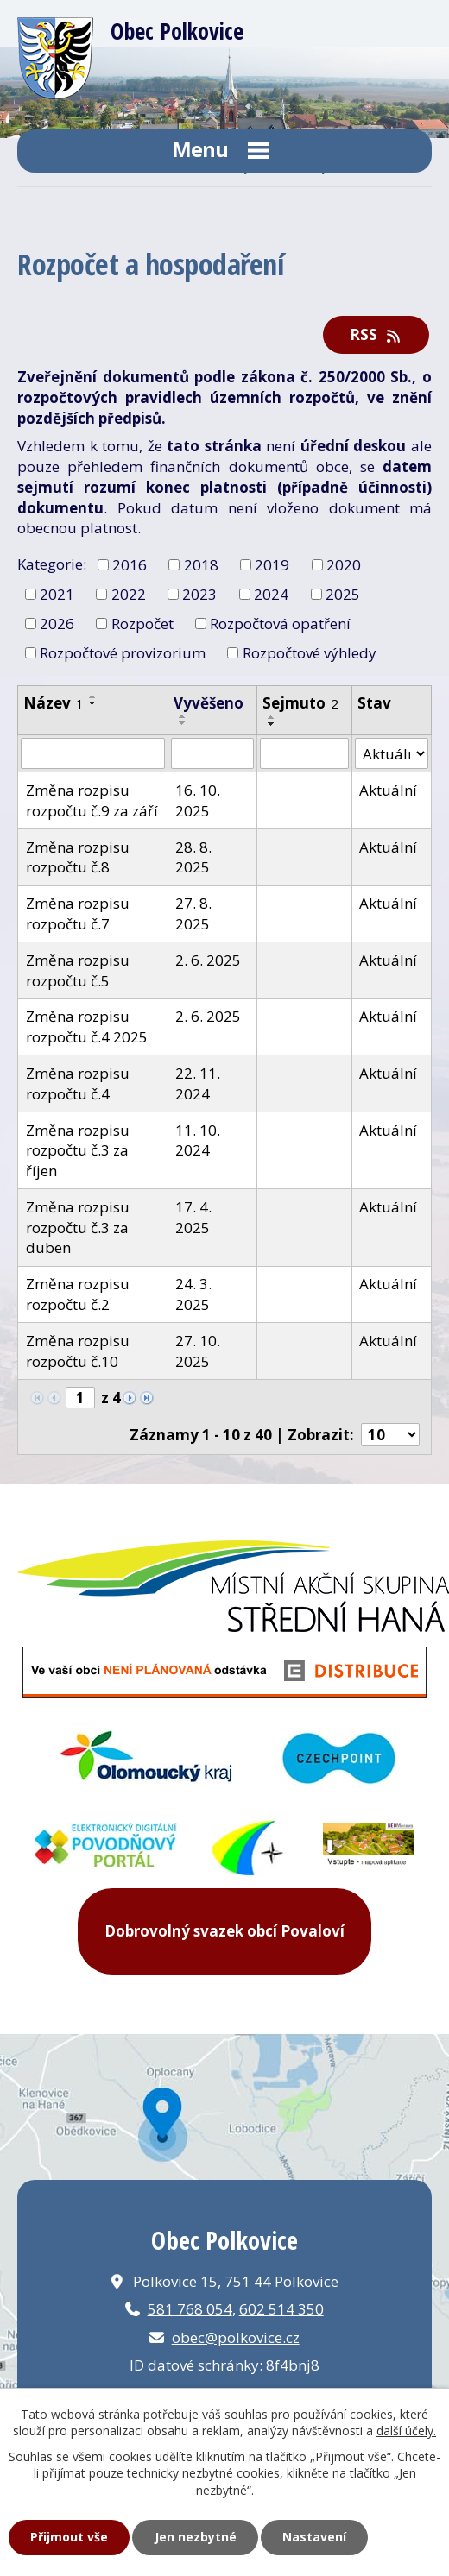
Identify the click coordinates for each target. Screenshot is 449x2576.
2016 (129, 565)
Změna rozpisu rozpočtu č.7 (78, 913)
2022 (128, 594)
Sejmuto (300, 703)
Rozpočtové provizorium (123, 652)
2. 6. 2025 (208, 960)
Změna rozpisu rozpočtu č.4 (78, 1083)
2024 (271, 594)
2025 (343, 594)
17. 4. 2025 (193, 1217)
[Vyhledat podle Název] (93, 753)
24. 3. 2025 (193, 1294)
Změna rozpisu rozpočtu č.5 (78, 970)
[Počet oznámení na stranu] (390, 1434)
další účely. (406, 2430)
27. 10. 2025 (197, 1351)
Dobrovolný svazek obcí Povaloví (224, 1931)
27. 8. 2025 (193, 913)
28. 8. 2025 (193, 857)
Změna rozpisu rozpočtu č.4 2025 (87, 1026)
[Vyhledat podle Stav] (391, 753)
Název (53, 703)
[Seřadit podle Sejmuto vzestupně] (271, 717)
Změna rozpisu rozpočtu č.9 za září (92, 800)
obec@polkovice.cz (236, 2337)
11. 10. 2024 (197, 1140)
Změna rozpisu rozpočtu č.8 (78, 857)
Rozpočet (142, 623)
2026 (57, 623)
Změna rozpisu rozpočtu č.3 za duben (78, 1227)
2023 (199, 594)
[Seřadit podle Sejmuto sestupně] (271, 724)
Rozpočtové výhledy (309, 652)
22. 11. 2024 (197, 1083)
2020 (343, 565)
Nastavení (314, 2537)
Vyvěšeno (208, 703)
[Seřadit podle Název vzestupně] (93, 696)
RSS (376, 334)
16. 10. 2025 (197, 800)
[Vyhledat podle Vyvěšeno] (212, 753)
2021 (57, 594)
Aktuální (388, 790)
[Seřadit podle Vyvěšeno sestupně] (183, 723)
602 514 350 (281, 2309)
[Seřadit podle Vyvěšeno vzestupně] (183, 716)
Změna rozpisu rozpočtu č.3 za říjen (78, 1150)
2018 (201, 565)
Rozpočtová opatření (280, 623)
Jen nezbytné (196, 2537)
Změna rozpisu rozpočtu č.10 (78, 1351)
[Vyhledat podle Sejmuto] (304, 753)
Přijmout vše (69, 2537)
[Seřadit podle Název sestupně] (93, 703)
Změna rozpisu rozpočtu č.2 (78, 1294)
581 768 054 (190, 2309)
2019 (272, 565)
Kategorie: (51, 563)
